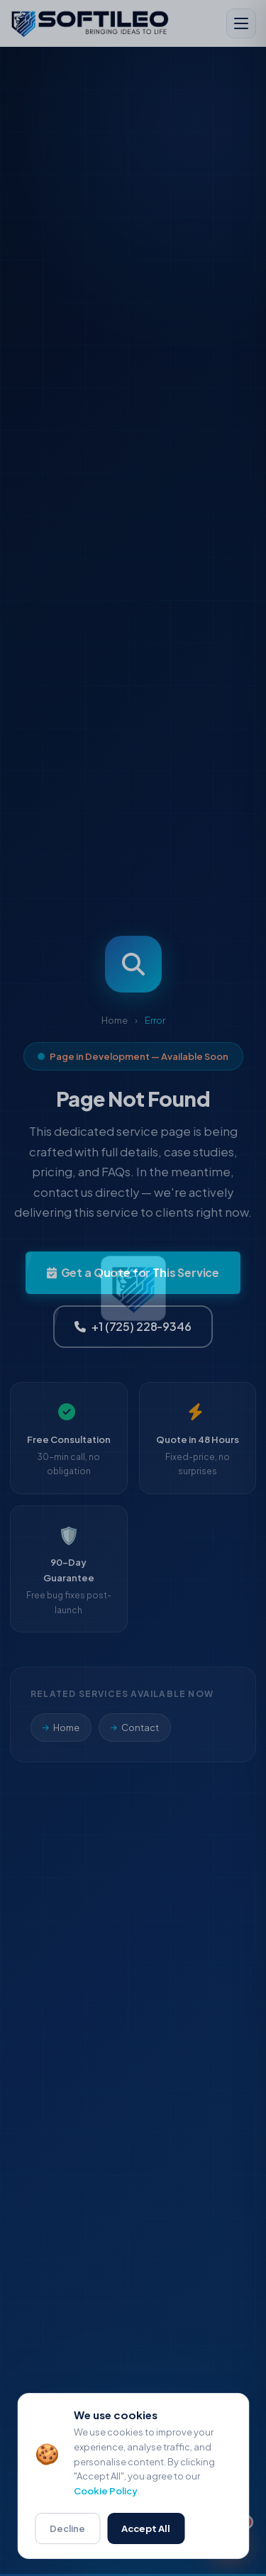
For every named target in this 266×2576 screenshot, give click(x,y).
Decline (67, 2531)
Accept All (145, 2531)
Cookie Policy (106, 2494)
